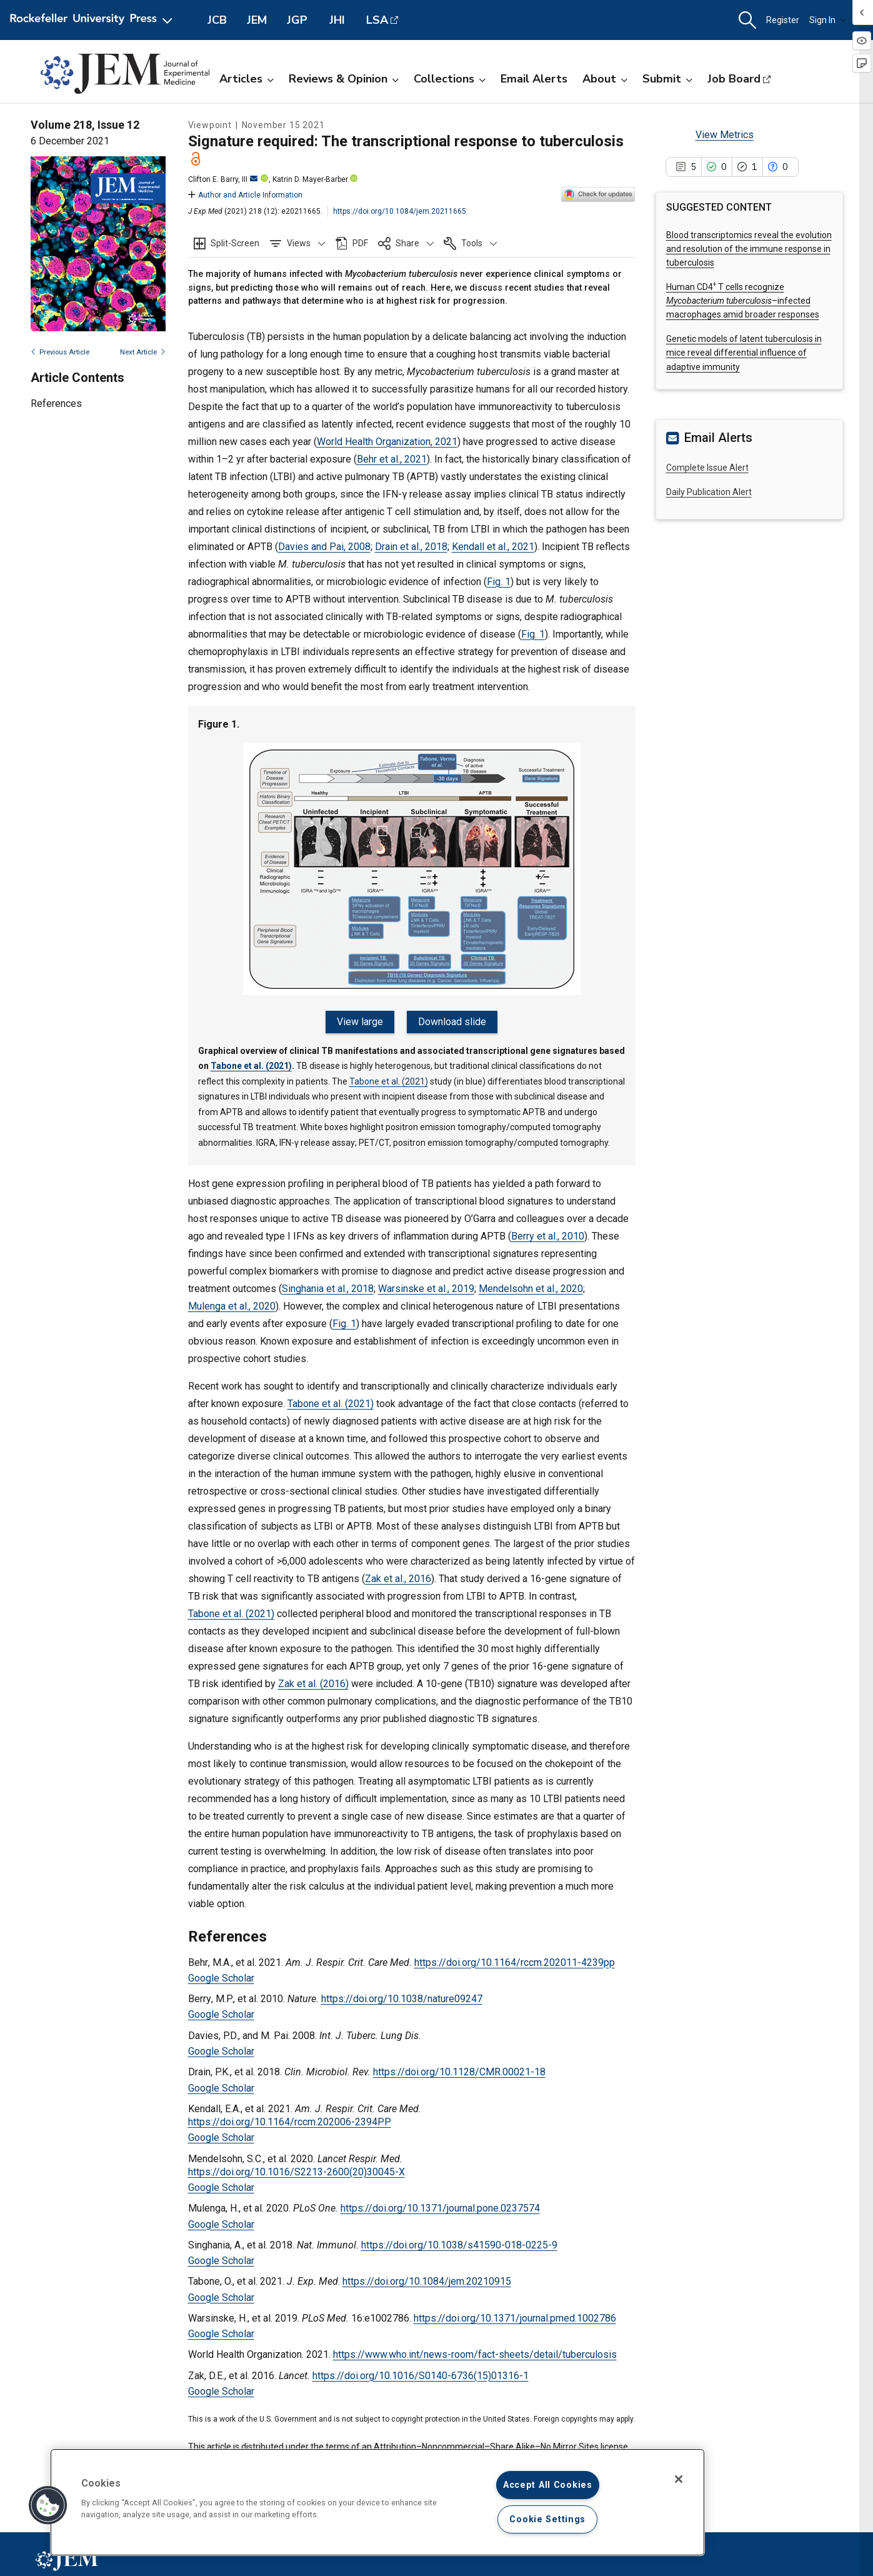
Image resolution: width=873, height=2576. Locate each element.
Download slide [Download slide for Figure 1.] (452, 1022)
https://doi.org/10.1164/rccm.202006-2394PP (289, 2122)
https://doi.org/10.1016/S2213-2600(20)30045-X (296, 2172)
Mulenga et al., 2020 (232, 1306)
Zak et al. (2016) (313, 1684)
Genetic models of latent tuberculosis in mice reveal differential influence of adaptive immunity (744, 353)
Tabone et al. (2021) (251, 1066)
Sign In (828, 20)
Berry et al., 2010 (547, 1236)
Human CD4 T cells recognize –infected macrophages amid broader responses (742, 301)
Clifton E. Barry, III (222, 179)
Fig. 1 (499, 582)
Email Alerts (534, 78)
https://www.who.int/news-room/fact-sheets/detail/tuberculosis (475, 2354)
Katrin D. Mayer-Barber (310, 179)
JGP (297, 20)
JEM (257, 20)
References (56, 403)
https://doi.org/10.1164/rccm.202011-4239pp (514, 1962)
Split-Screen (235, 243)
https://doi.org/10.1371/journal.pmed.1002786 (515, 2318)
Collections (450, 78)
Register (782, 20)
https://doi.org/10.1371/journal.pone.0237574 (440, 2208)
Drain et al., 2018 (411, 547)
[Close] (678, 2479)
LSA (377, 20)
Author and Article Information (245, 195)
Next (143, 352)
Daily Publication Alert (709, 492)
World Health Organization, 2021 (387, 442)
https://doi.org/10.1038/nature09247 (401, 1999)
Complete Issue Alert (707, 468)
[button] (747, 20)
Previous (60, 352)
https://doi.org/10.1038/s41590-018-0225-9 (459, 2245)
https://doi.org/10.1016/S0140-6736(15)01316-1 (420, 2376)
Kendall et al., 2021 (493, 547)
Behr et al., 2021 (392, 459)
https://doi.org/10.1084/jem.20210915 (426, 2281)
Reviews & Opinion (344, 78)
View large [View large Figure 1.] (360, 1022)
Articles (246, 78)
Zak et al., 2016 (398, 1579)
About (604, 78)
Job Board (734, 78)
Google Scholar (221, 1978)
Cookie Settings (547, 2519)
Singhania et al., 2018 (328, 1289)
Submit (667, 78)
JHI (337, 20)
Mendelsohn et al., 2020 (531, 1289)
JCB (217, 20)
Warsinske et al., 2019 (426, 1289)
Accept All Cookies (547, 2485)
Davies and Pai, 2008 (324, 547)
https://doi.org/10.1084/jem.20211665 (399, 211)
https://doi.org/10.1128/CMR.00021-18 (459, 2072)
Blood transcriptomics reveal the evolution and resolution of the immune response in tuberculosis (749, 249)
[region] (377, 2502)
